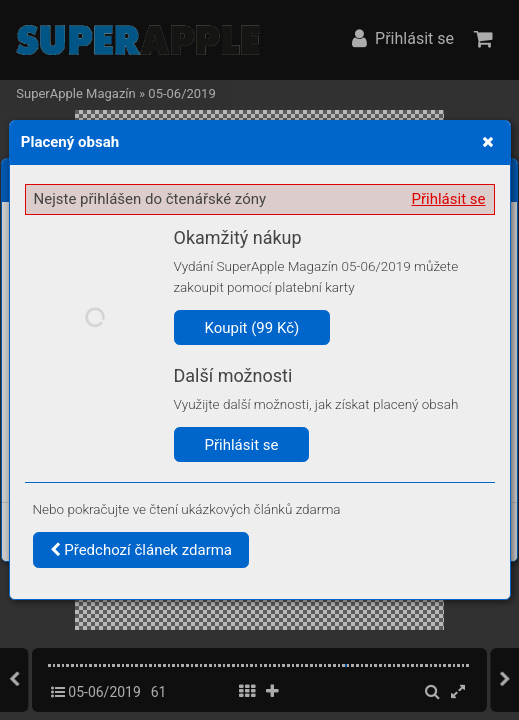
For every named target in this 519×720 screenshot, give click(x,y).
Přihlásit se (449, 199)
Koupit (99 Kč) (252, 328)
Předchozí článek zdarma (141, 550)
